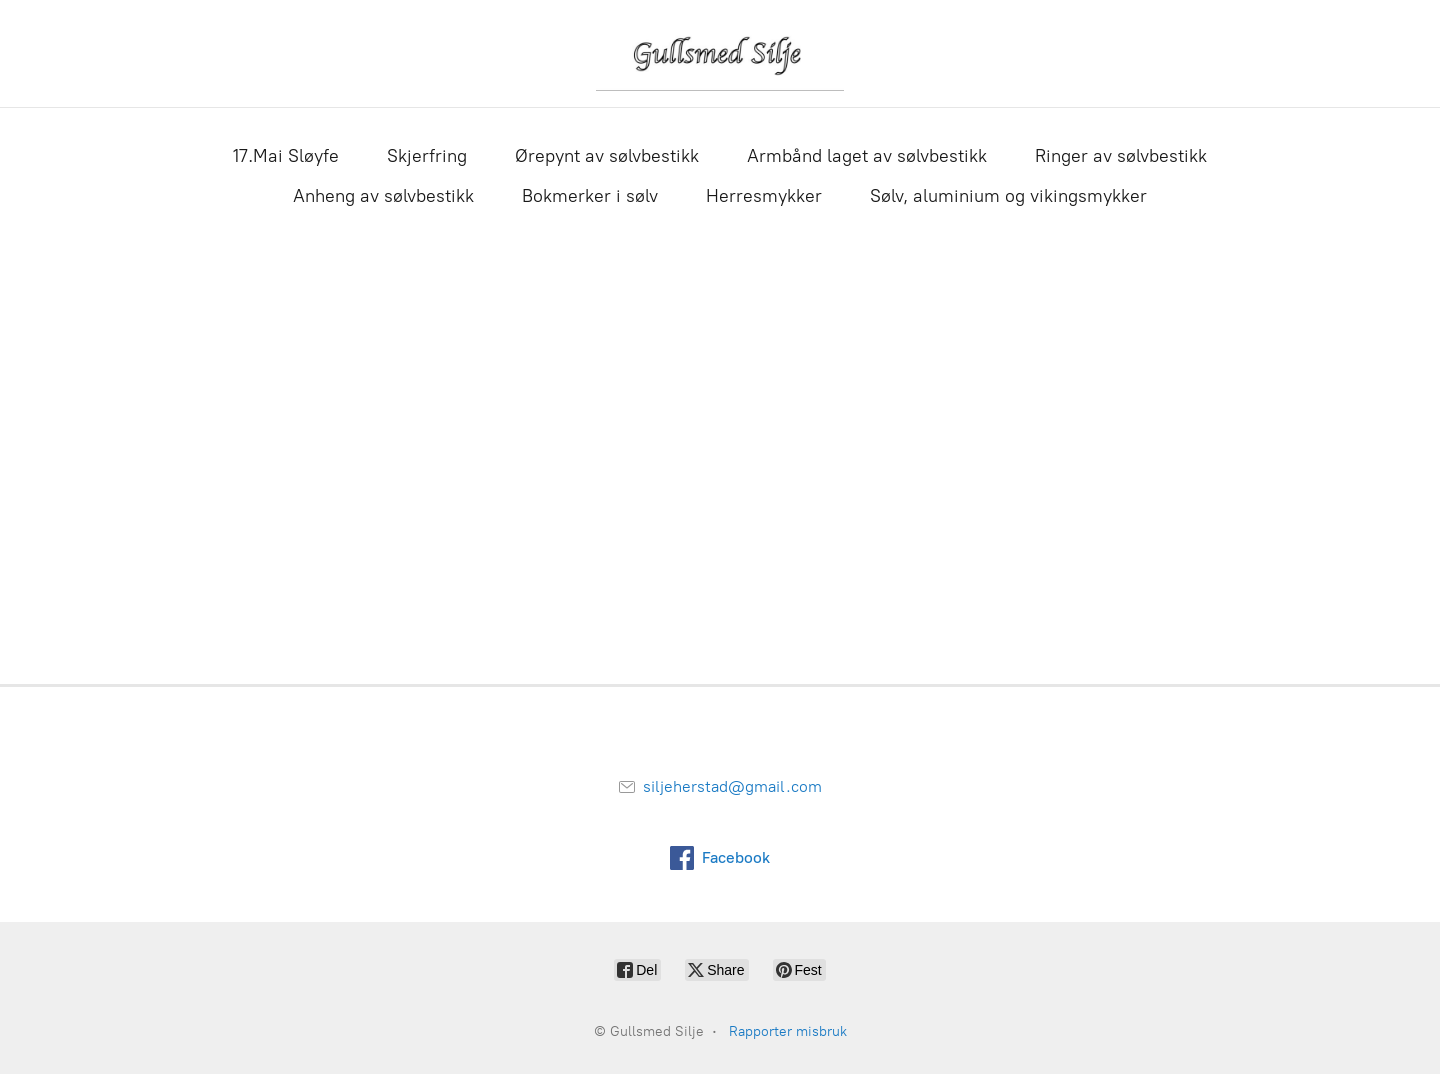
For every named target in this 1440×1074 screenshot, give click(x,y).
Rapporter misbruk (788, 1031)
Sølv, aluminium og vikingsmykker (1008, 196)
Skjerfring (427, 156)
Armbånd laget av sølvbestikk (867, 156)
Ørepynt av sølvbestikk (607, 156)
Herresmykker (764, 196)
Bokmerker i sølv (590, 196)
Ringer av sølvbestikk (1121, 156)
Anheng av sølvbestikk (383, 196)
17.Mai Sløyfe (286, 156)
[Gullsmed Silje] (719, 53)
